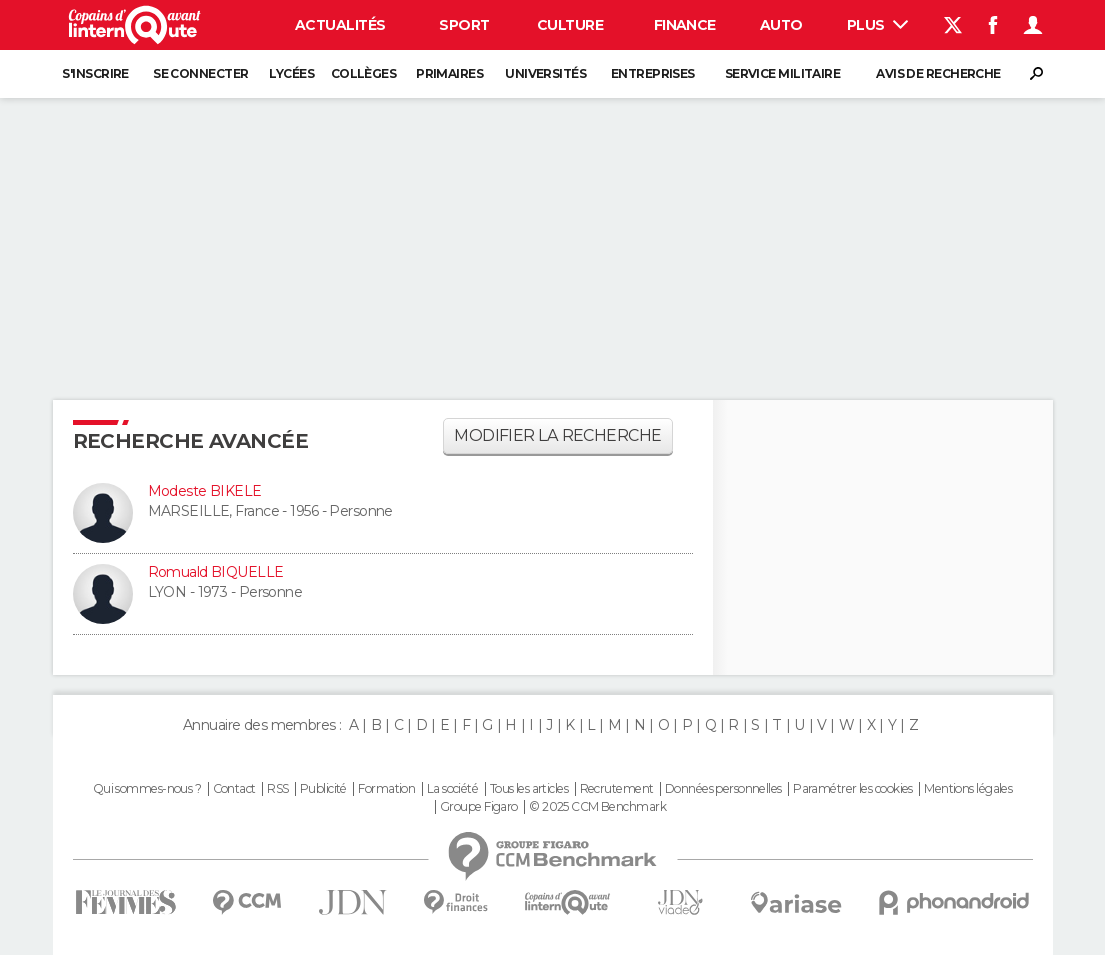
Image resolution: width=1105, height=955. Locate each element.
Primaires (449, 73)
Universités (545, 73)
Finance (685, 25)
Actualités (340, 25)
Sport (464, 25)
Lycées (291, 73)
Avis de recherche (938, 73)
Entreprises (653, 73)
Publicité (323, 789)
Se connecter (200, 73)
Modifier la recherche (557, 435)
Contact (234, 789)
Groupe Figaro (479, 807)
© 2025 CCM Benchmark (597, 807)
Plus (877, 25)
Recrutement (617, 789)
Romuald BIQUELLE (216, 572)
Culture (570, 25)
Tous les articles (529, 789)
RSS (277, 789)
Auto (781, 25)
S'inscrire (95, 73)
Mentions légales (968, 789)
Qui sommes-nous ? (147, 789)
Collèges (364, 73)
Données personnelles (723, 789)
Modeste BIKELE (205, 491)
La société (452, 789)
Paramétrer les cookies (853, 789)
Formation (386, 789)
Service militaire (782, 73)
